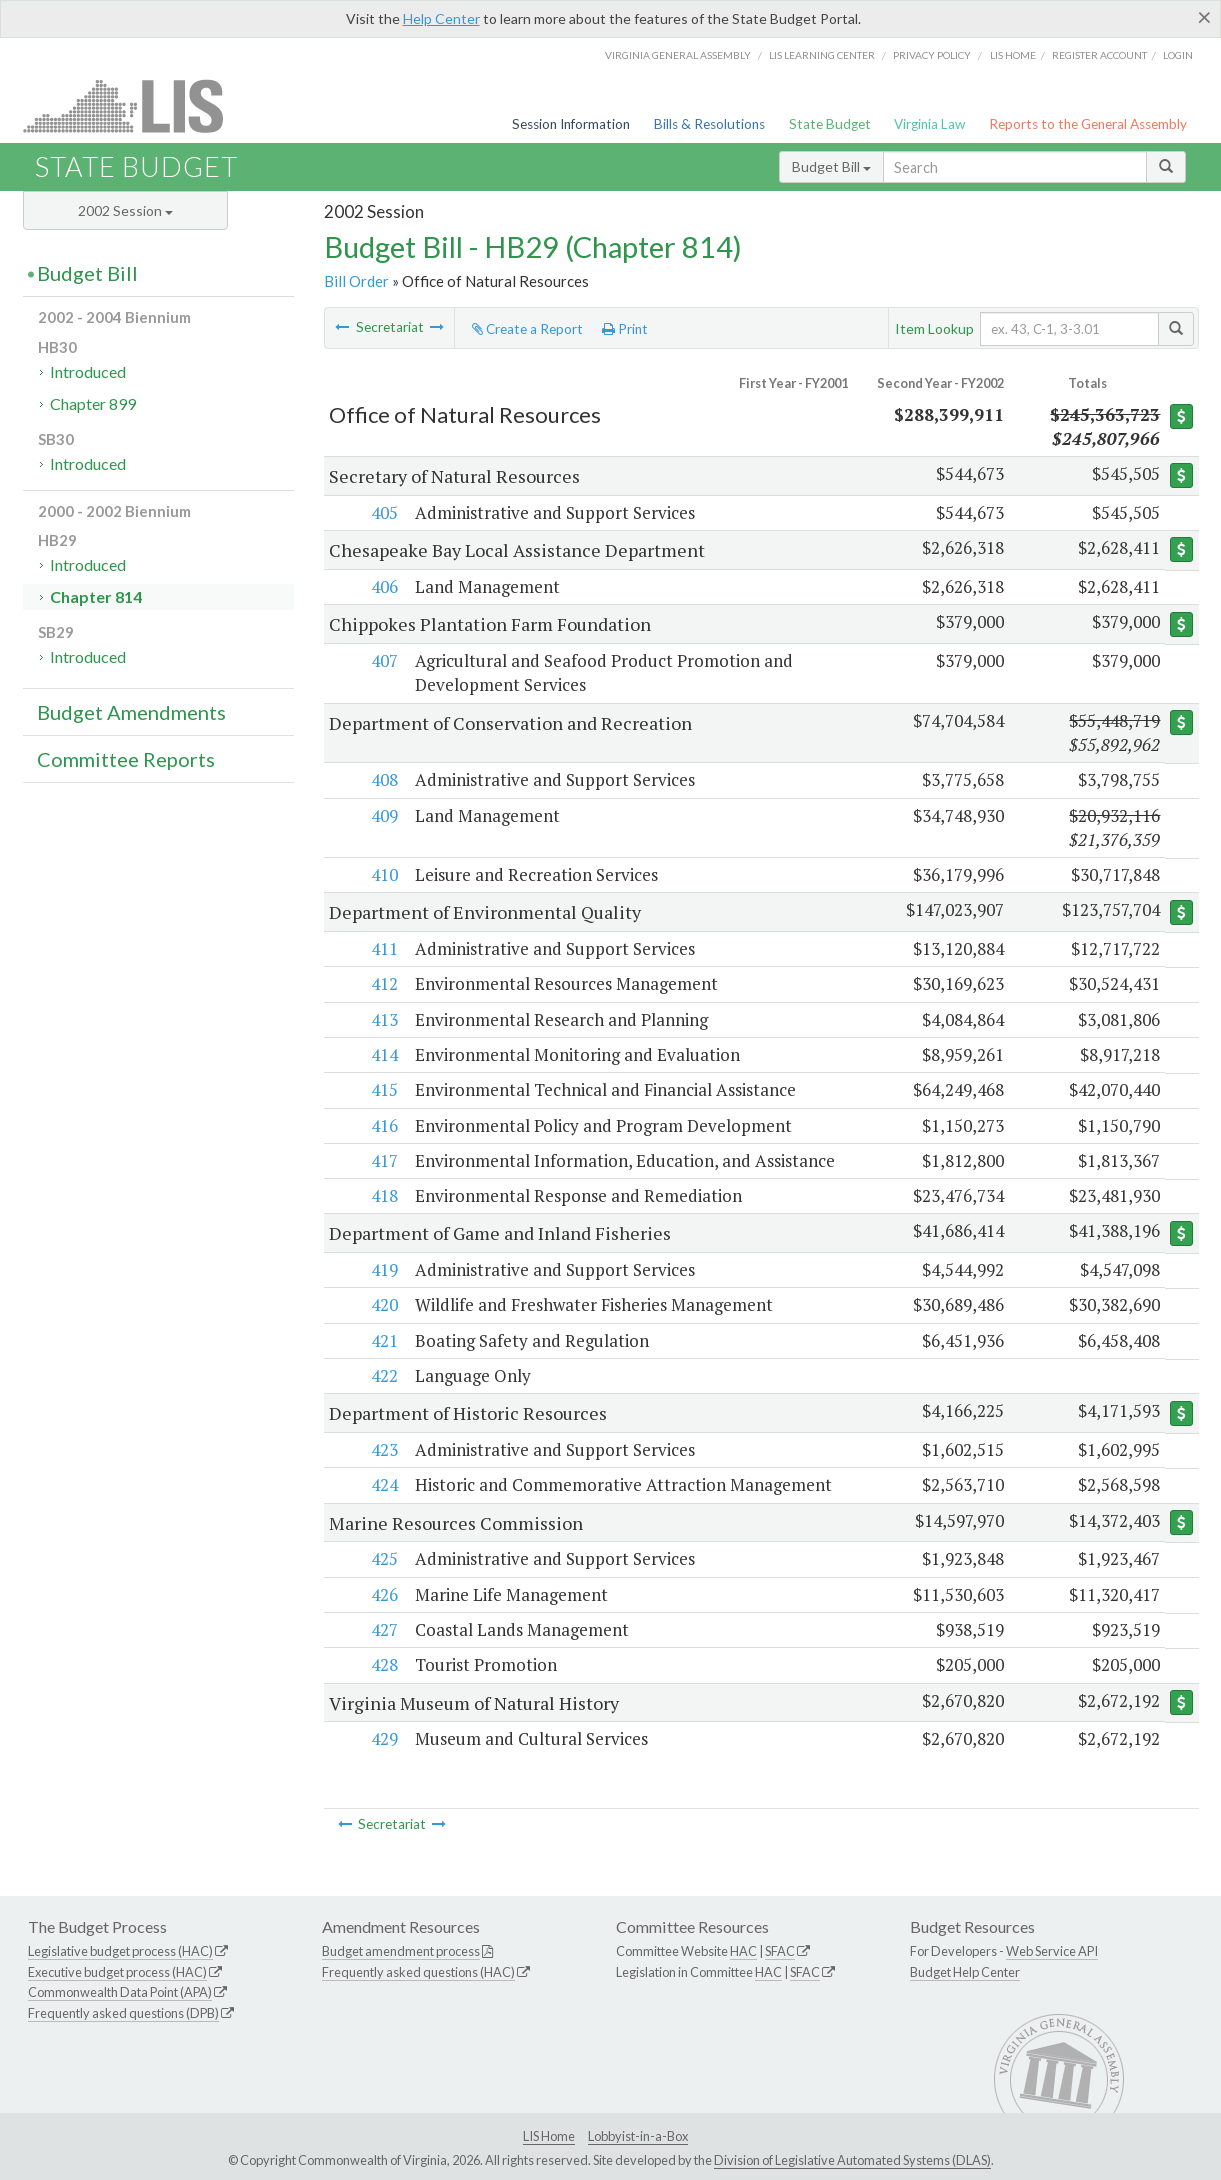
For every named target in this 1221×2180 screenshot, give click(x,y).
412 (382, 983)
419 (382, 1269)
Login (1178, 55)
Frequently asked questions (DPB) (123, 2013)
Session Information (571, 124)
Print (625, 329)
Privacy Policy (932, 55)
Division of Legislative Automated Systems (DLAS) (852, 2160)
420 (382, 1304)
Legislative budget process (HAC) (120, 1951)
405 (382, 512)
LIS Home (549, 2136)
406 (382, 586)
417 (382, 1160)
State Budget (830, 124)
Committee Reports (126, 759)
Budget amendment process (401, 1951)
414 (382, 1054)
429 (382, 1738)
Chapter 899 (93, 403)
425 (382, 1558)
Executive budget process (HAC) (117, 1972)
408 (382, 779)
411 (382, 948)
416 (382, 1125)
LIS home (1013, 55)
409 (382, 815)
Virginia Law (929, 124)
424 (382, 1484)
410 (382, 874)
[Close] (1204, 17)
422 (382, 1375)
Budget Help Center (965, 1972)
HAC (743, 1951)
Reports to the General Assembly (1088, 124)
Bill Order (356, 281)
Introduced (88, 371)
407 (382, 660)
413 (382, 1019)
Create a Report (527, 329)
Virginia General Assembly (678, 55)
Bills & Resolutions (709, 124)
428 (382, 1664)
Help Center (441, 18)
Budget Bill (831, 166)
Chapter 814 (96, 596)
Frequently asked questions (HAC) (418, 1972)
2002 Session (125, 210)
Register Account (1099, 55)
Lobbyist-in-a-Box (638, 2136)
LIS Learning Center (822, 55)
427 (382, 1629)
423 (382, 1449)
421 (382, 1340)
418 (382, 1195)
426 (382, 1594)
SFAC (780, 1951)
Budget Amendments (131, 712)
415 (382, 1089)
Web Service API (1052, 1951)
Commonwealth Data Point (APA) (120, 1992)
